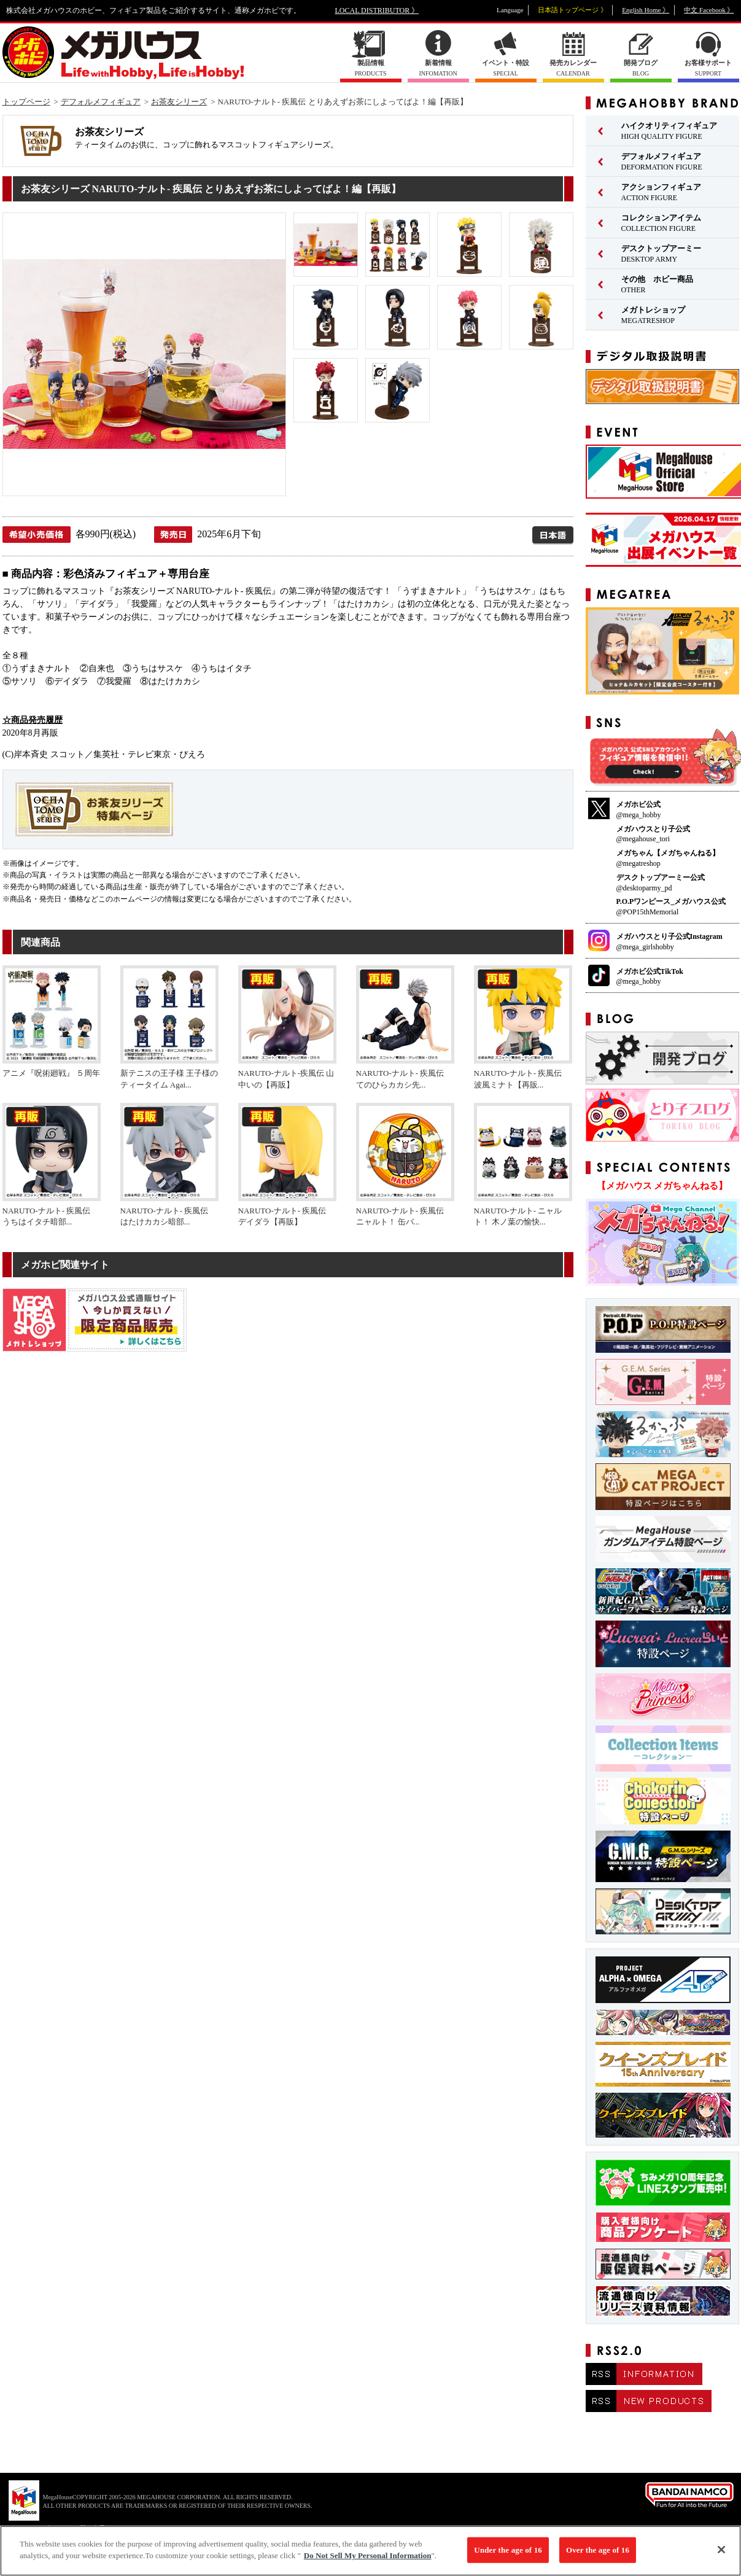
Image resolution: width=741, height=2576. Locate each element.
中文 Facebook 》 (709, 10)
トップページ (26, 101)
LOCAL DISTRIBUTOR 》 (377, 10)
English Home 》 (645, 10)
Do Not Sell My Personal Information (368, 2562)
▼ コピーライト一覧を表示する (73, 2527)
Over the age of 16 (597, 2556)
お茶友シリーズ (179, 101)
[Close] (721, 2555)
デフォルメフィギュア (101, 101)
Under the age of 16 (508, 2556)
